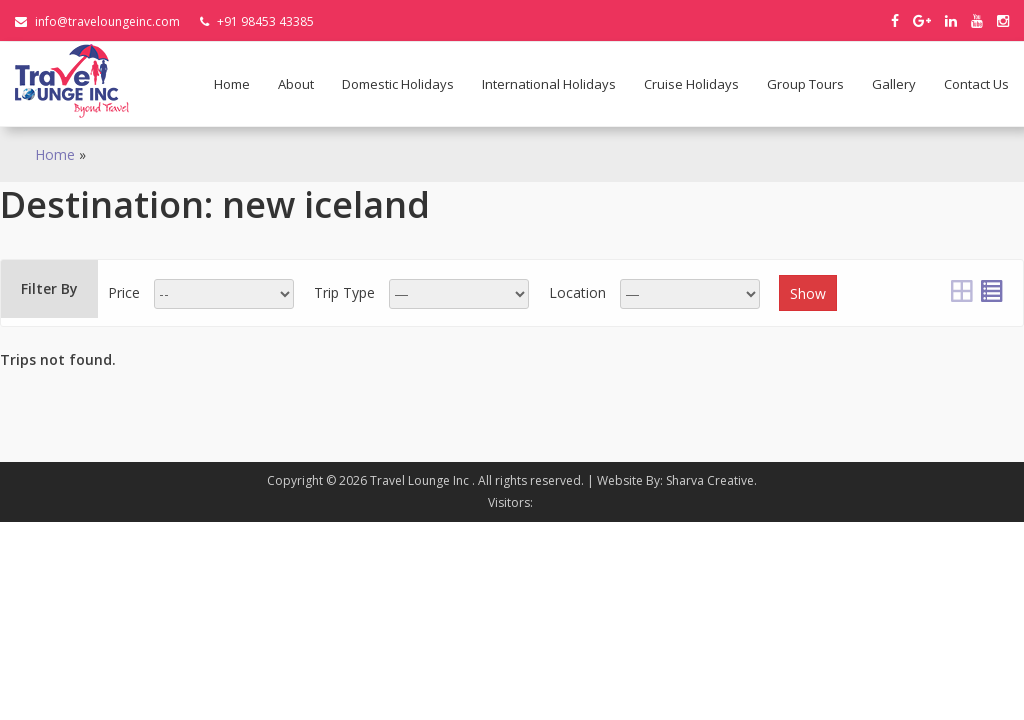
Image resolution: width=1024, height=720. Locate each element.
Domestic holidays (398, 84)
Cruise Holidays (691, 84)
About (296, 84)
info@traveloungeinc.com (97, 21)
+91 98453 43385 (257, 21)
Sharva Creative (710, 480)
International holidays (549, 84)
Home (232, 84)
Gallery (894, 84)
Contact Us (976, 84)
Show (808, 293)
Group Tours (805, 84)
